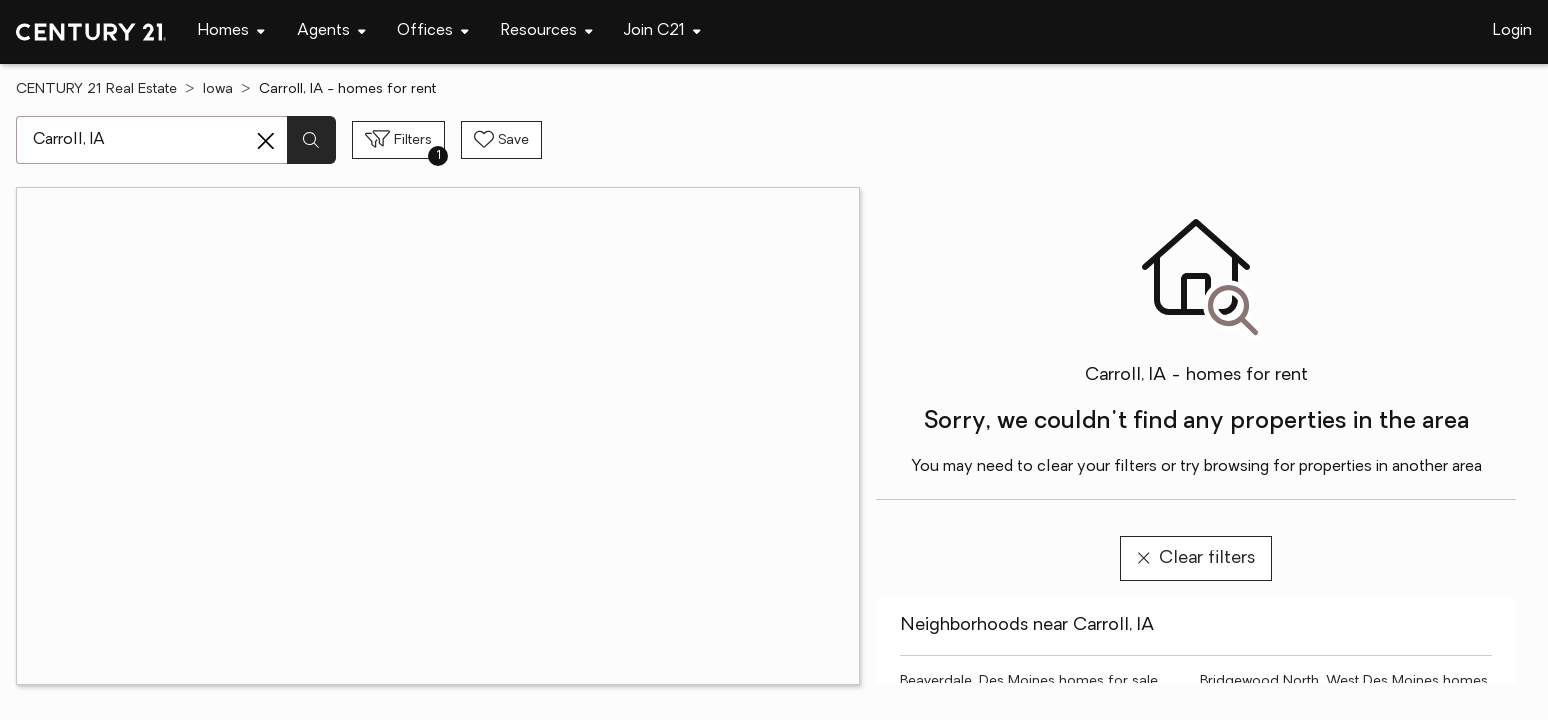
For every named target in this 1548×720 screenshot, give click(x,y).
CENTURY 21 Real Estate (96, 89)
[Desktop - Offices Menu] (433, 31)
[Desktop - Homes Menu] (231, 31)
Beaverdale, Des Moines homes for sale (1029, 681)
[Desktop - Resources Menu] (547, 31)
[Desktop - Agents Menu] (331, 31)
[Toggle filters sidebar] (398, 140)
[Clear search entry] (266, 141)
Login (1512, 31)
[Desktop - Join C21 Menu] (662, 31)
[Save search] (501, 140)
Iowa (218, 89)
